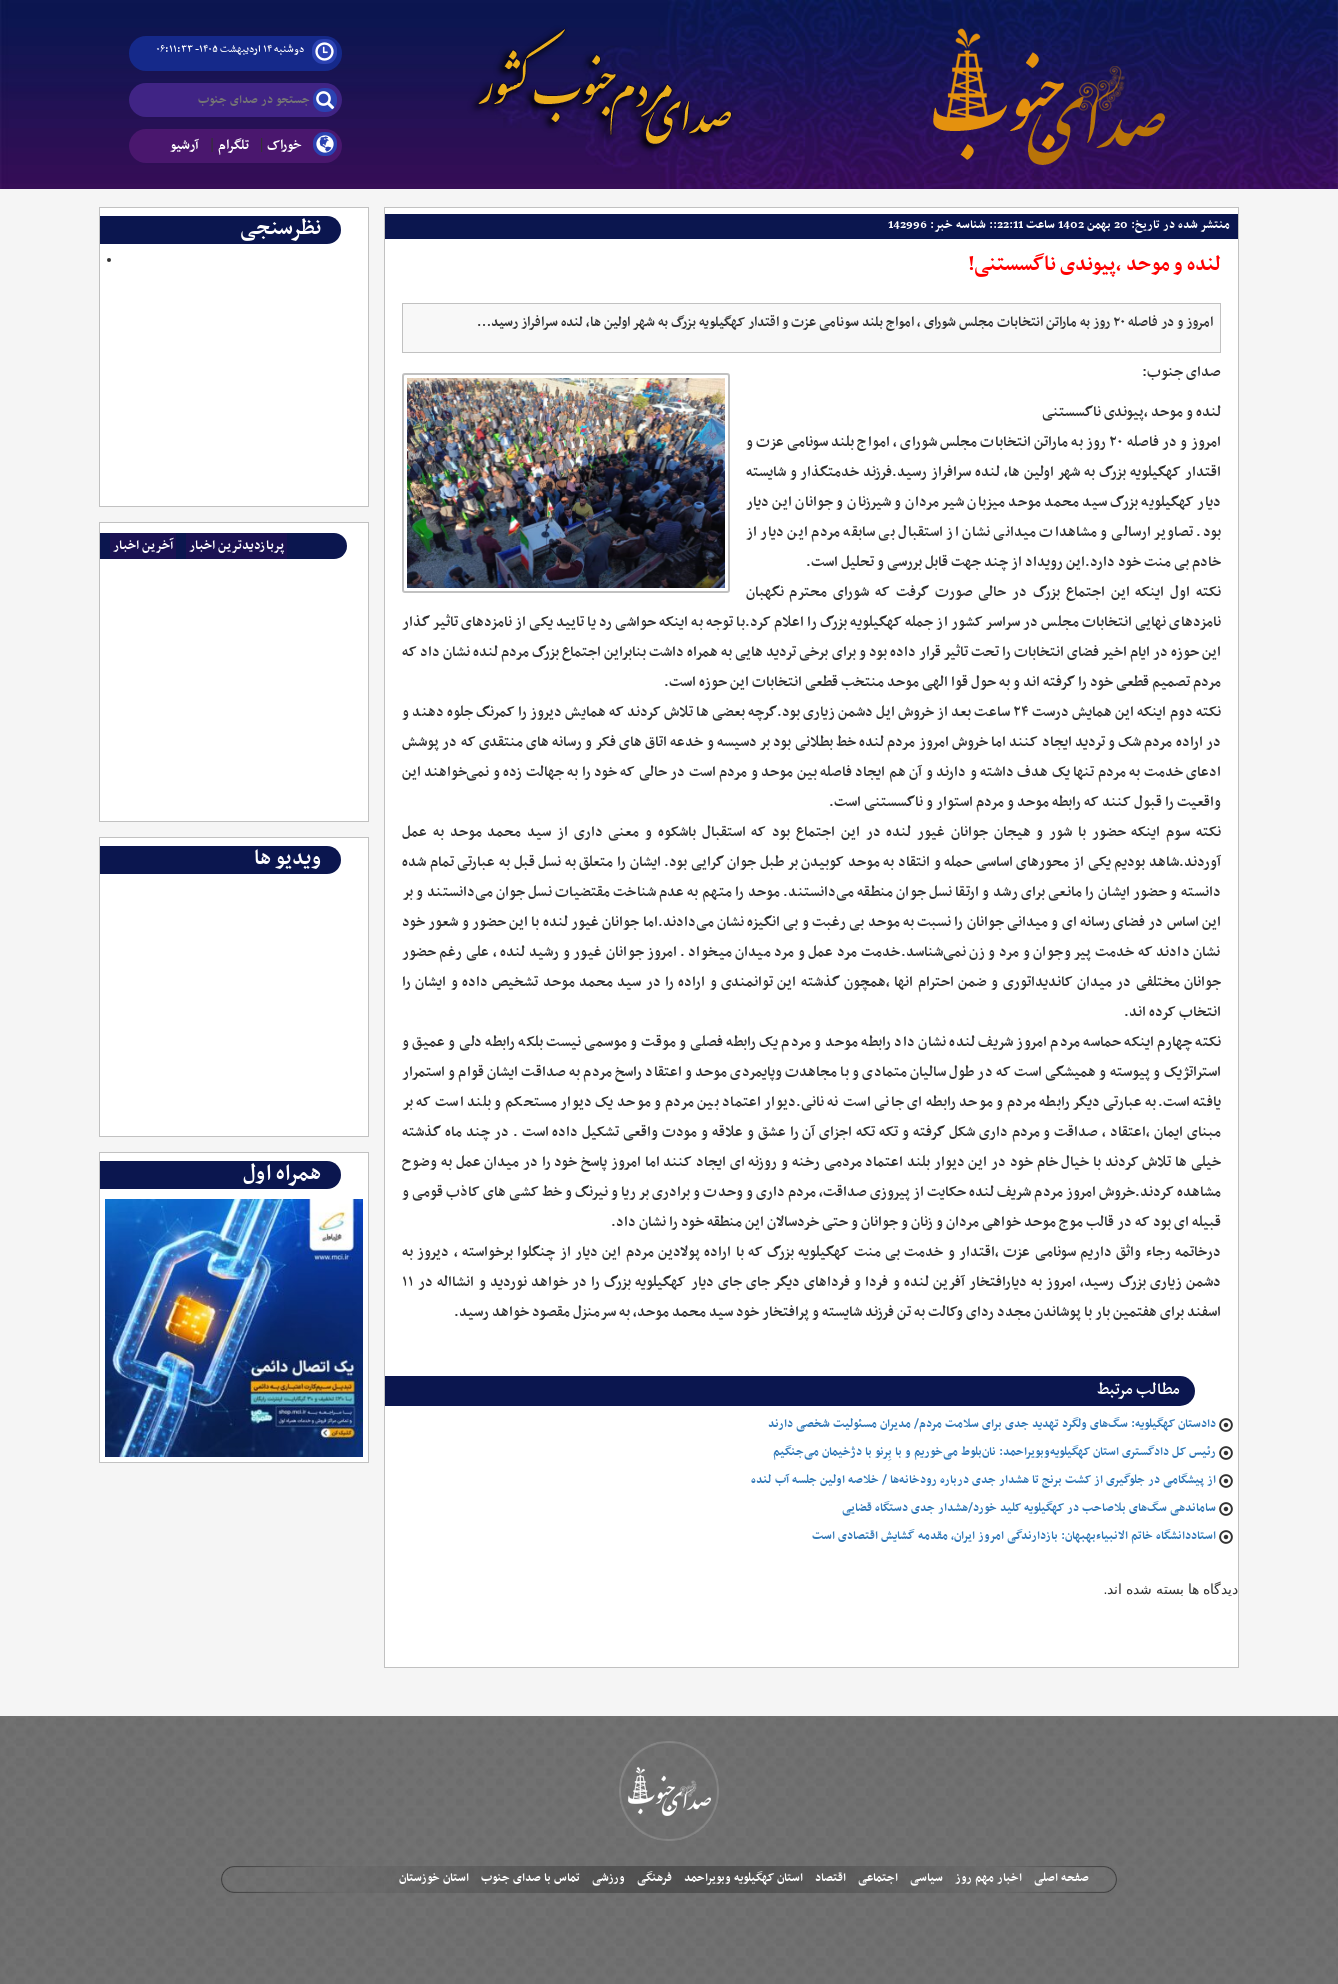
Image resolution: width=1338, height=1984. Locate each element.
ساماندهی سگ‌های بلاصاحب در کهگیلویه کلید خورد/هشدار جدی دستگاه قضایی (1029, 1508)
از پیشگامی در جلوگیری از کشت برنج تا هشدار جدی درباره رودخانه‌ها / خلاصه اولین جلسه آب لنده (983, 1480)
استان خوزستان (434, 1878)
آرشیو (184, 145)
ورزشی (608, 1878)
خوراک (284, 145)
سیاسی (926, 1878)
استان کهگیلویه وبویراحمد (743, 1878)
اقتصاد (830, 1878)
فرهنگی (654, 1878)
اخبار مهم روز (988, 1878)
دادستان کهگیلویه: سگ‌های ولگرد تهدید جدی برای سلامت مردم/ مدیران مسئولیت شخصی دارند (992, 1424)
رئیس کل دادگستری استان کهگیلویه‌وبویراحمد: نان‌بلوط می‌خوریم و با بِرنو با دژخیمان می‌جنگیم (994, 1452)
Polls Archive (321, 279)
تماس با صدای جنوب (530, 1878)
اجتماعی (878, 1878)
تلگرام (233, 145)
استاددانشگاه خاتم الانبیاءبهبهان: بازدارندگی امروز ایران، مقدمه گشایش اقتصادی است (1014, 1536)
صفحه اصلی (1061, 1878)
